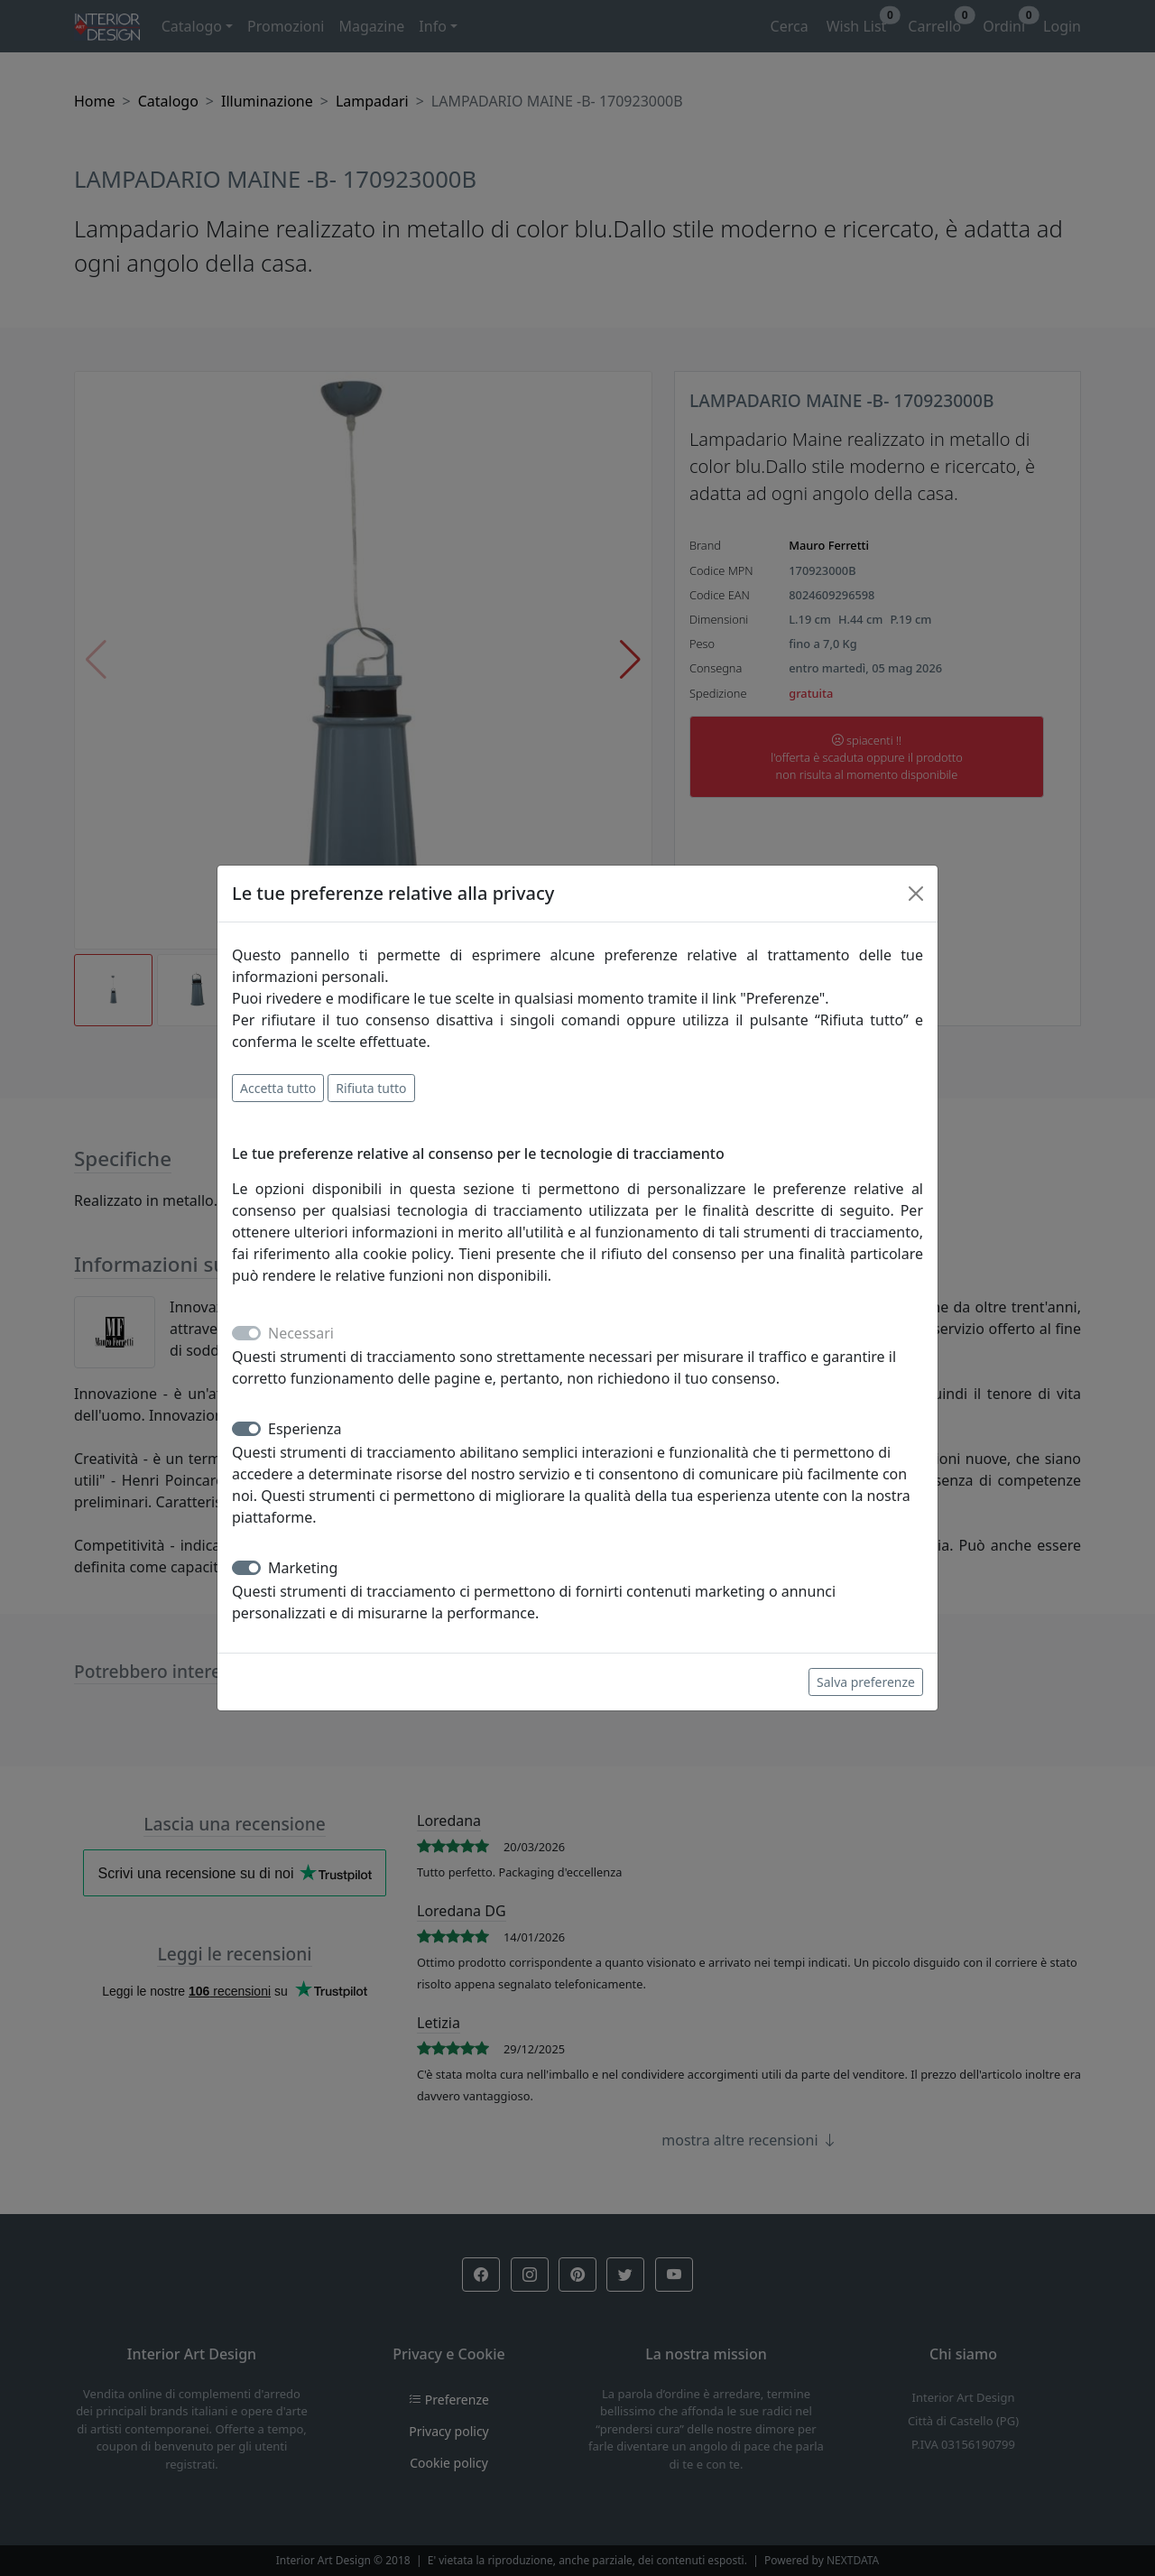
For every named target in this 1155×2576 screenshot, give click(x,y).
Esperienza (305, 1429)
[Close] (915, 893)
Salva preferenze (866, 1682)
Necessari (301, 1333)
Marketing (302, 1568)
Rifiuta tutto (371, 1088)
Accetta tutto (278, 1088)
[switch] (246, 1429)
